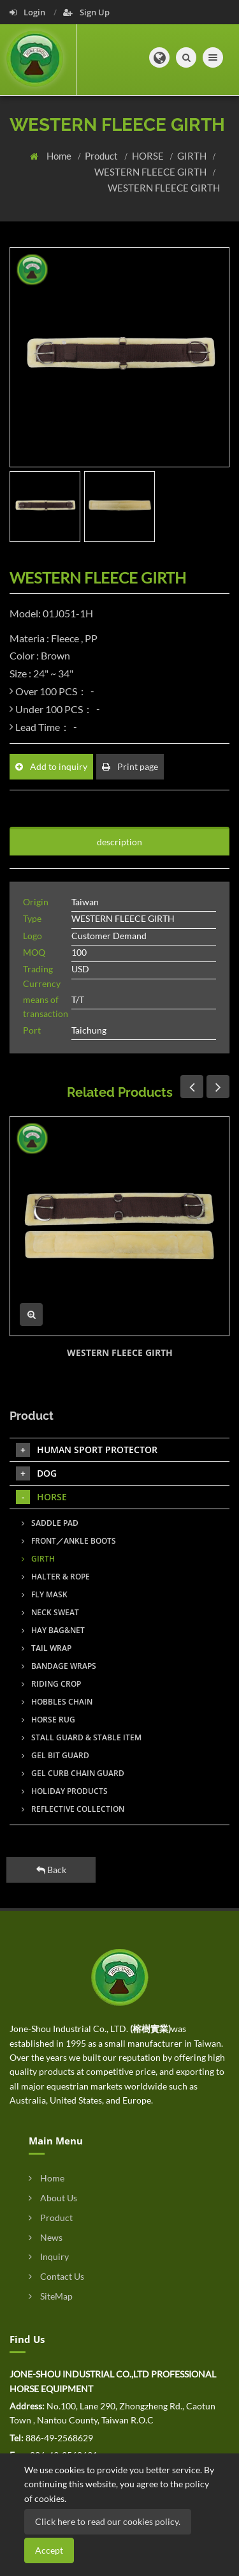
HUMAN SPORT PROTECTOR (86, 1450)
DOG (36, 1473)
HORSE (149, 156)
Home (60, 156)
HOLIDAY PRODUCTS (65, 1791)
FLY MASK (45, 1594)
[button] (159, 57)
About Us (53, 2197)
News (45, 2237)
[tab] (119, 862)
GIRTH (192, 156)
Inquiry (49, 2256)
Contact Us (56, 2276)
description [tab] (119, 841)
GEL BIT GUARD (55, 1755)
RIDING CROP (51, 1683)
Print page (130, 766)
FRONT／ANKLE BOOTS (69, 1540)
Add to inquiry (51, 766)
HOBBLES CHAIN (57, 1701)
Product (102, 156)
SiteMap (51, 2296)
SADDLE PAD (50, 1523)
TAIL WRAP (46, 1648)
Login (28, 12)
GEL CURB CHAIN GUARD (73, 1773)
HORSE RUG (48, 1719)
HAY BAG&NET (53, 1630)
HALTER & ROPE (56, 1576)
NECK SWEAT (50, 1612)
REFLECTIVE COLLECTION (73, 1809)
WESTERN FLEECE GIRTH (151, 171)
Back (51, 1869)
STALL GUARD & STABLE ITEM (81, 1737)
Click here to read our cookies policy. (107, 2521)
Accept (49, 2550)
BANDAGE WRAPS (59, 1666)
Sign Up (86, 12)
